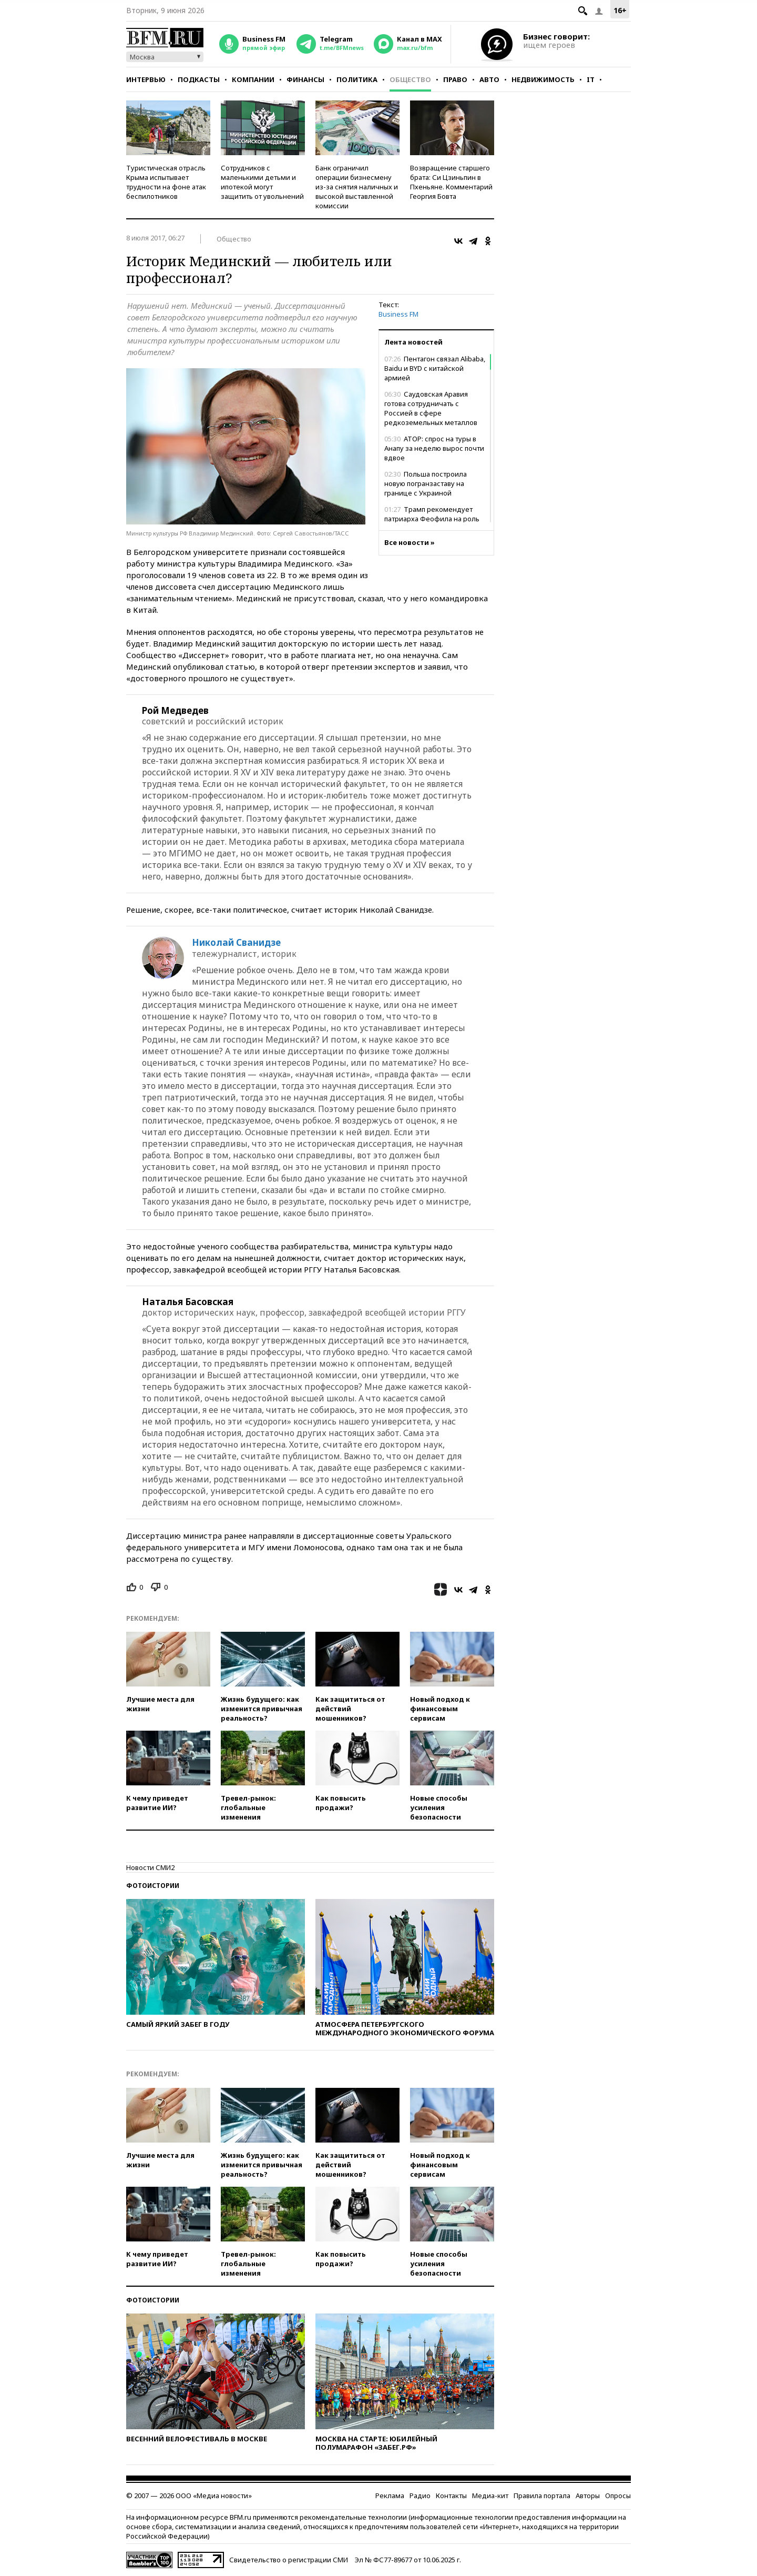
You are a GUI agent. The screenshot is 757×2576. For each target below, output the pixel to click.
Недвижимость (543, 79)
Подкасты (199, 79)
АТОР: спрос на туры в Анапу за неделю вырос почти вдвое (434, 448)
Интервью (146, 79)
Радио (420, 2495)
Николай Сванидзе (236, 942)
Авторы (588, 2495)
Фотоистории (152, 1885)
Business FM (398, 314)
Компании (253, 79)
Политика (356, 79)
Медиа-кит (490, 2495)
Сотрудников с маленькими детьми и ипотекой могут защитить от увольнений (262, 182)
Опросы (618, 2495)
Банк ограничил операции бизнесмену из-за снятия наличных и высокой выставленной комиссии (356, 186)
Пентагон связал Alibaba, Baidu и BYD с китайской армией (434, 368)
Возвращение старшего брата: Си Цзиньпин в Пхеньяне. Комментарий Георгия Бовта (451, 182)
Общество (410, 79)
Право (455, 79)
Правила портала (542, 2495)
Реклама (389, 2495)
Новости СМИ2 (150, 1867)
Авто (489, 79)
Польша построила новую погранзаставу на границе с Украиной (425, 483)
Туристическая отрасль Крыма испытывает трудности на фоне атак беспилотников (166, 182)
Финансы (305, 79)
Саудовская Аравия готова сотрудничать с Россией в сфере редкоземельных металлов (430, 408)
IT (591, 79)
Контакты (451, 2495)
